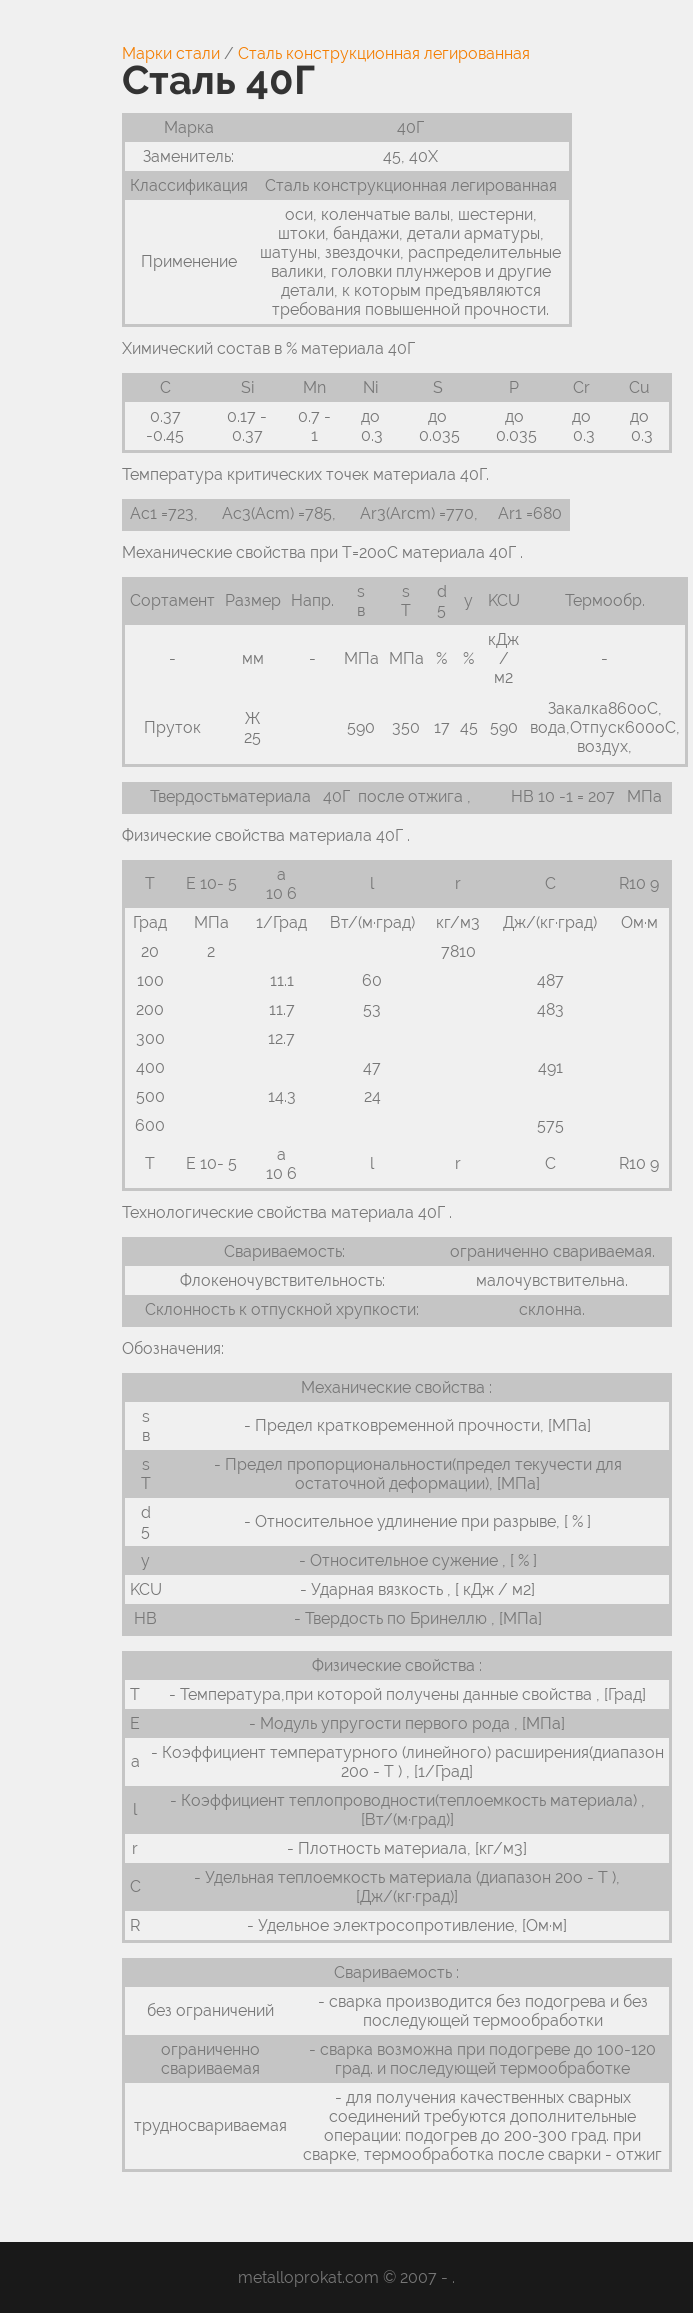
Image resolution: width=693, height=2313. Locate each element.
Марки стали (171, 53)
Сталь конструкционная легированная (384, 53)
